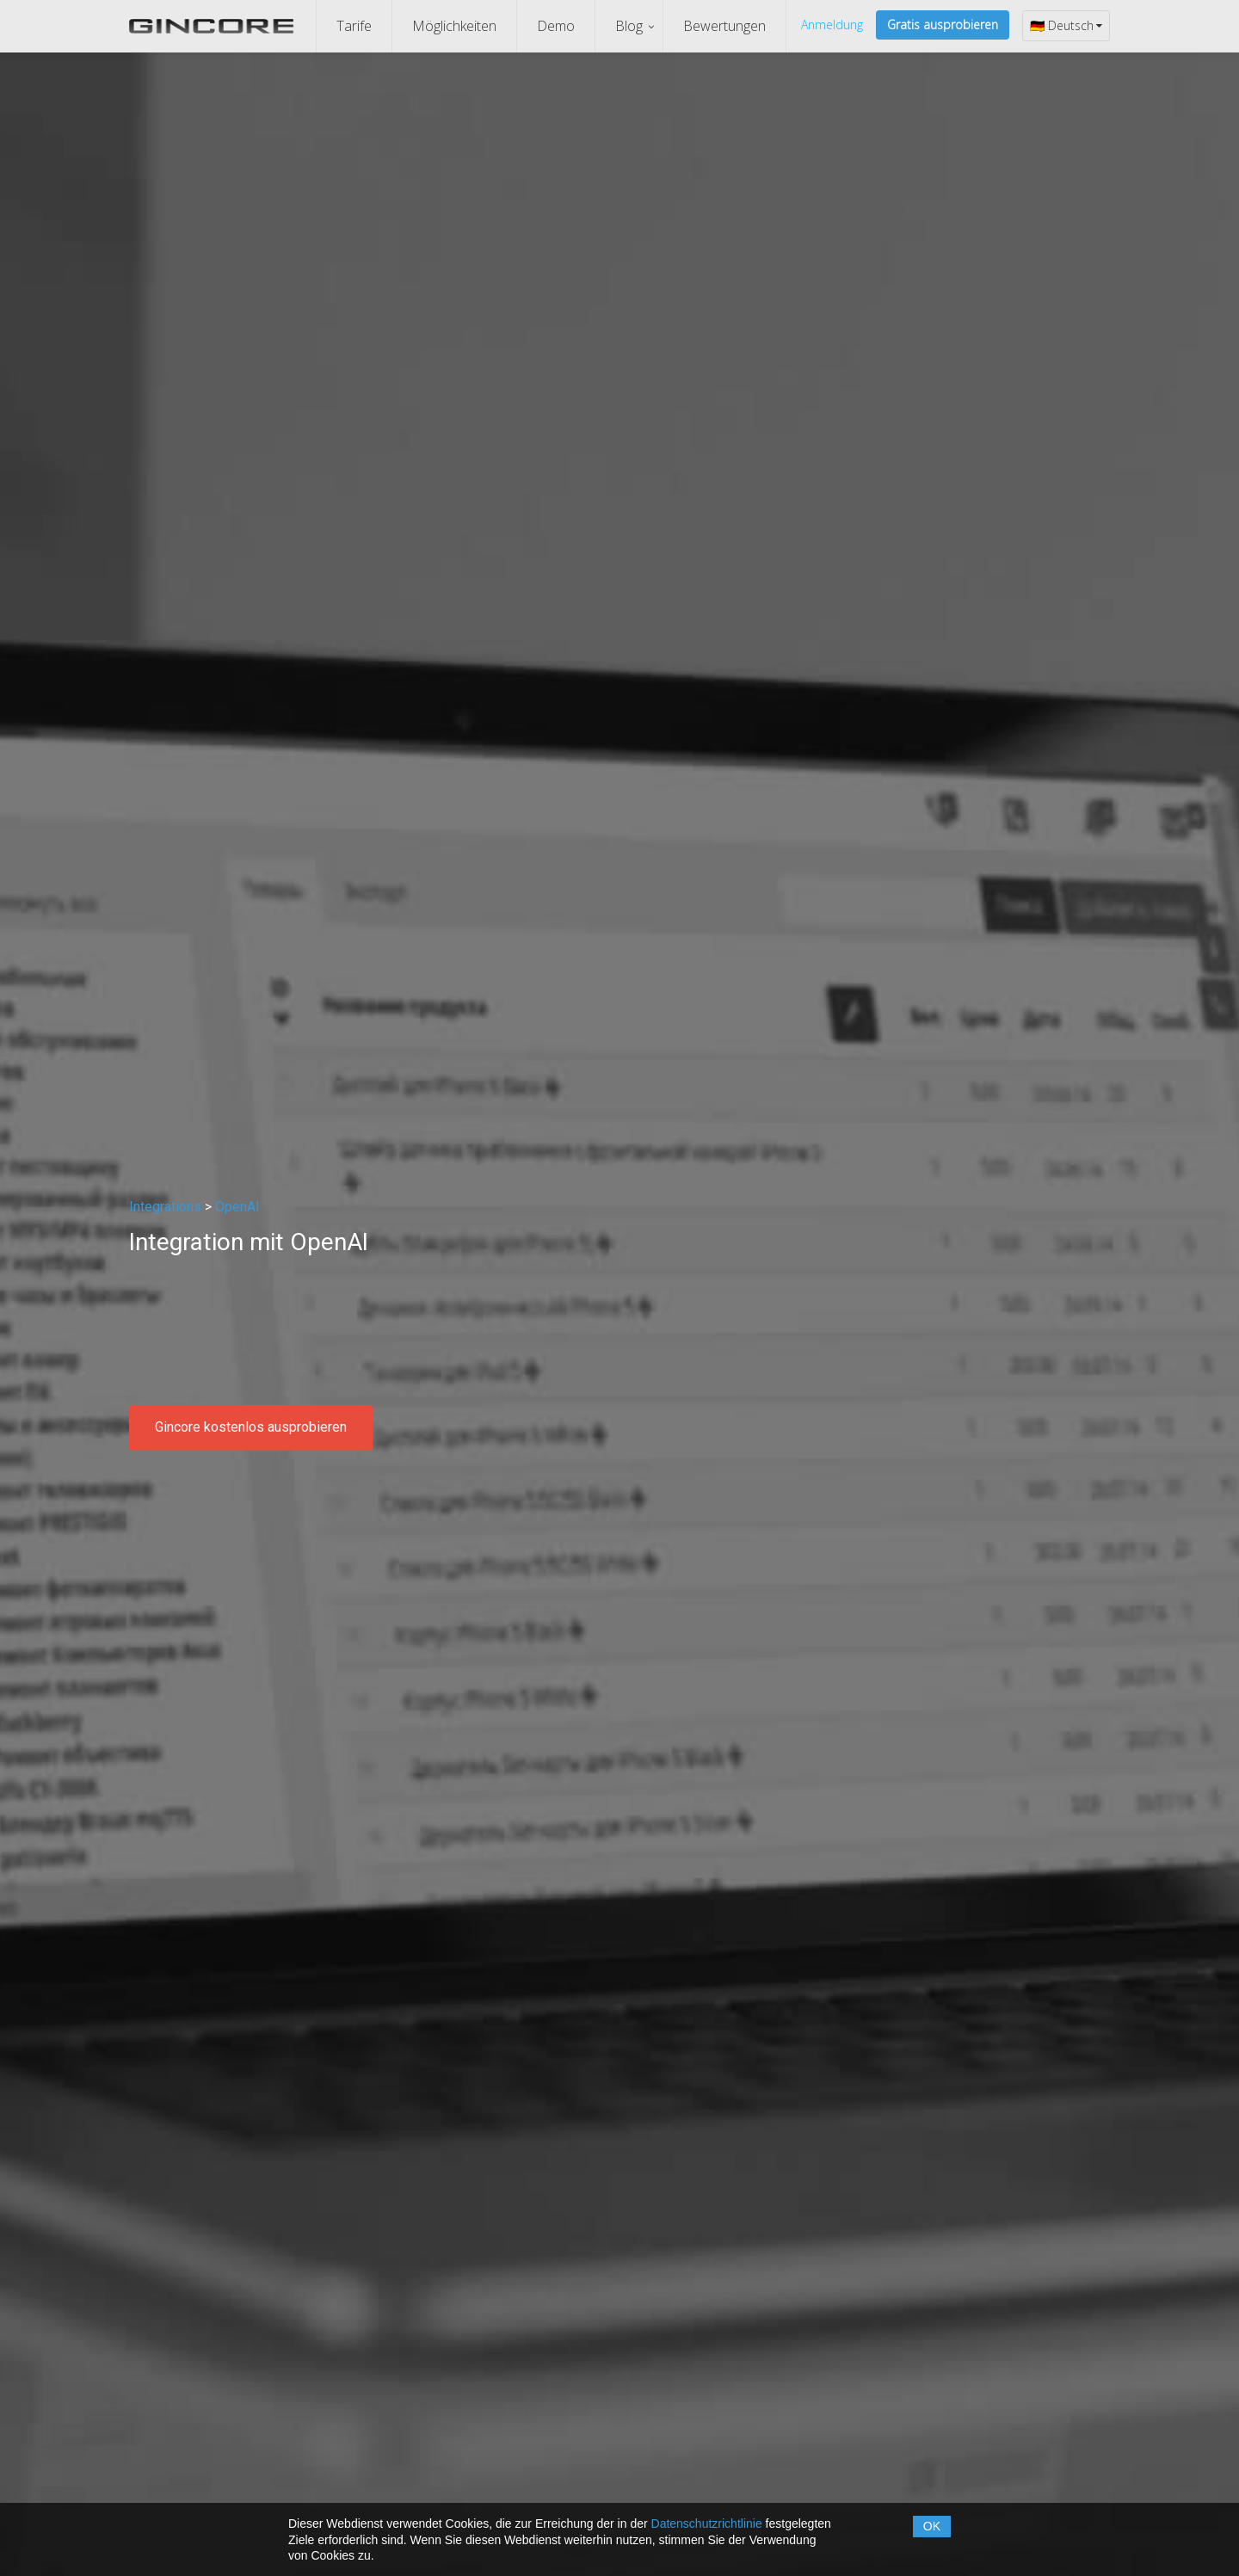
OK (931, 2526)
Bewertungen (724, 25)
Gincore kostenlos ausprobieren (251, 1427)
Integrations (165, 1207)
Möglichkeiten (454, 25)
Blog (629, 25)
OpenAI (237, 1207)
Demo (556, 25)
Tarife (354, 25)
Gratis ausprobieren (942, 24)
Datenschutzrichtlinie (706, 2523)
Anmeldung (832, 24)
